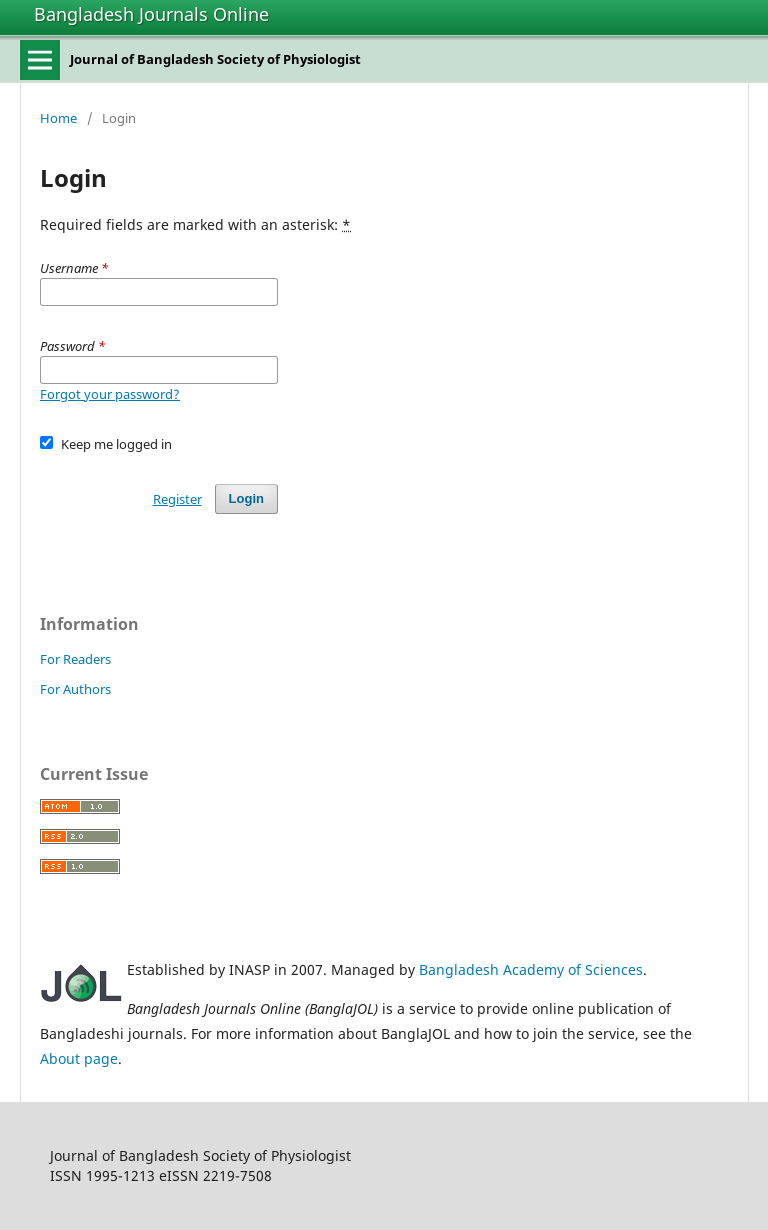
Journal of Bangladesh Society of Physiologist (215, 59)
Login (246, 498)
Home (58, 118)
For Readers (75, 659)
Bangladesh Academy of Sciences (531, 969)
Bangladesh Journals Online (151, 14)
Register (177, 499)
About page (79, 1058)
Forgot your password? (110, 394)
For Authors (75, 689)
